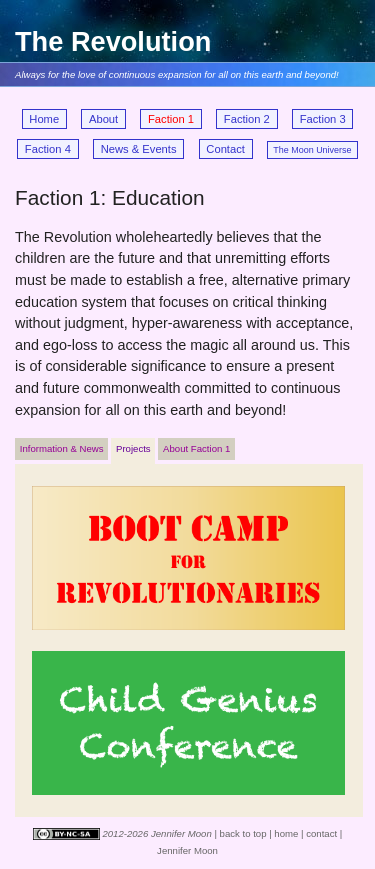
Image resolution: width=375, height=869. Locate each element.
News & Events (139, 149)
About (103, 119)
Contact (225, 149)
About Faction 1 (196, 448)
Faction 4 (48, 149)
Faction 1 (171, 119)
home (286, 833)
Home (44, 119)
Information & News (62, 448)
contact (321, 833)
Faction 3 (323, 119)
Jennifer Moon (187, 850)
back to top (243, 833)
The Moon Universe (312, 150)
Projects (133, 448)
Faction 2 (247, 119)
